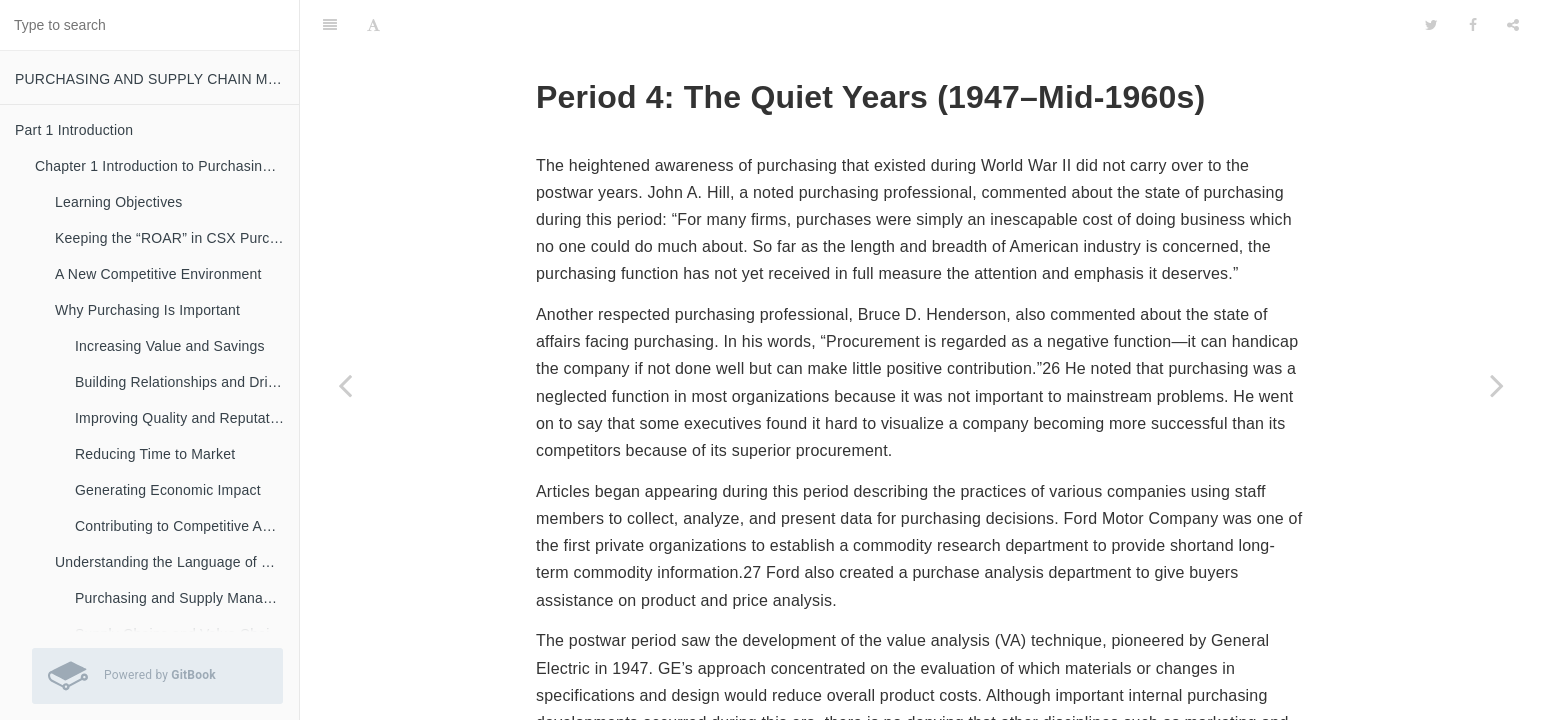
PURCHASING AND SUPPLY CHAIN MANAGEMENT (157, 79)
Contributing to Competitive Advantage (187, 526)
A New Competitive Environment (158, 274)
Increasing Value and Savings (170, 346)
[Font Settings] (373, 25)
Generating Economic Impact (168, 490)
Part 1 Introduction (74, 130)
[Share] (1513, 25)
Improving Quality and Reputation (182, 418)
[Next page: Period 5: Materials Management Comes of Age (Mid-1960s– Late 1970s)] (1497, 385)
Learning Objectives (119, 202)
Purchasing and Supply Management (187, 598)
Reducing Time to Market (155, 454)
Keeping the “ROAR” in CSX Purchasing (177, 238)
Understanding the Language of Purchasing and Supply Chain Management (177, 562)
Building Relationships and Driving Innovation (187, 382)
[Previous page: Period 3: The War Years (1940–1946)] (345, 385)
